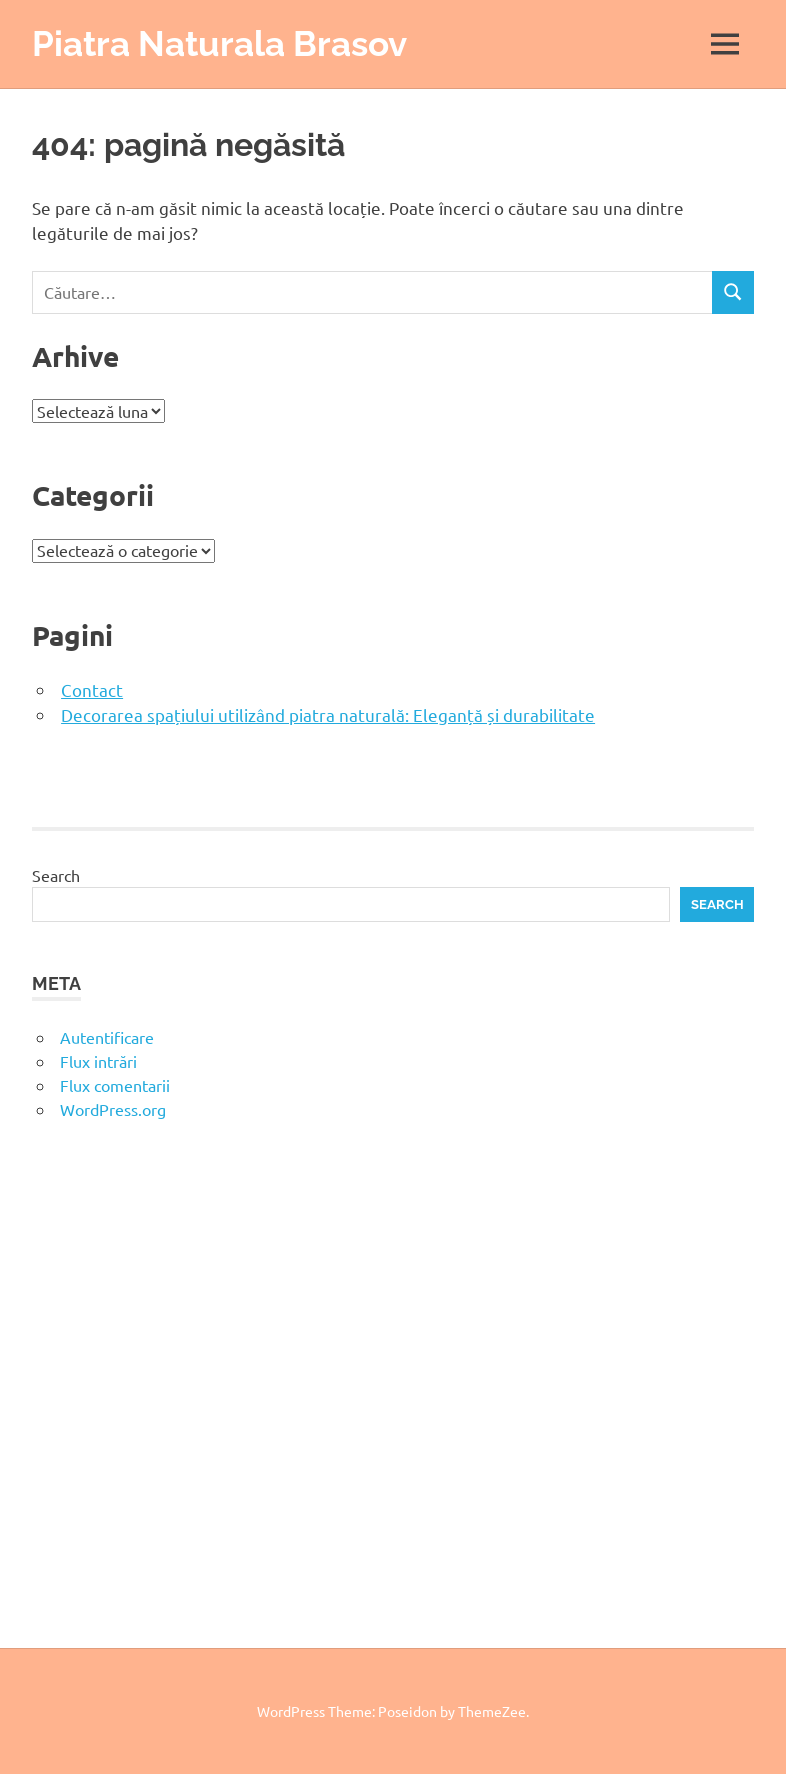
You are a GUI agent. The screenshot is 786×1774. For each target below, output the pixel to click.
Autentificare (107, 1037)
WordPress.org (113, 1109)
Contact (92, 689)
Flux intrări (98, 1061)
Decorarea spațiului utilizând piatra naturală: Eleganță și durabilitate (328, 714)
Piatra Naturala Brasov (219, 43)
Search (56, 875)
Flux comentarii (115, 1085)
